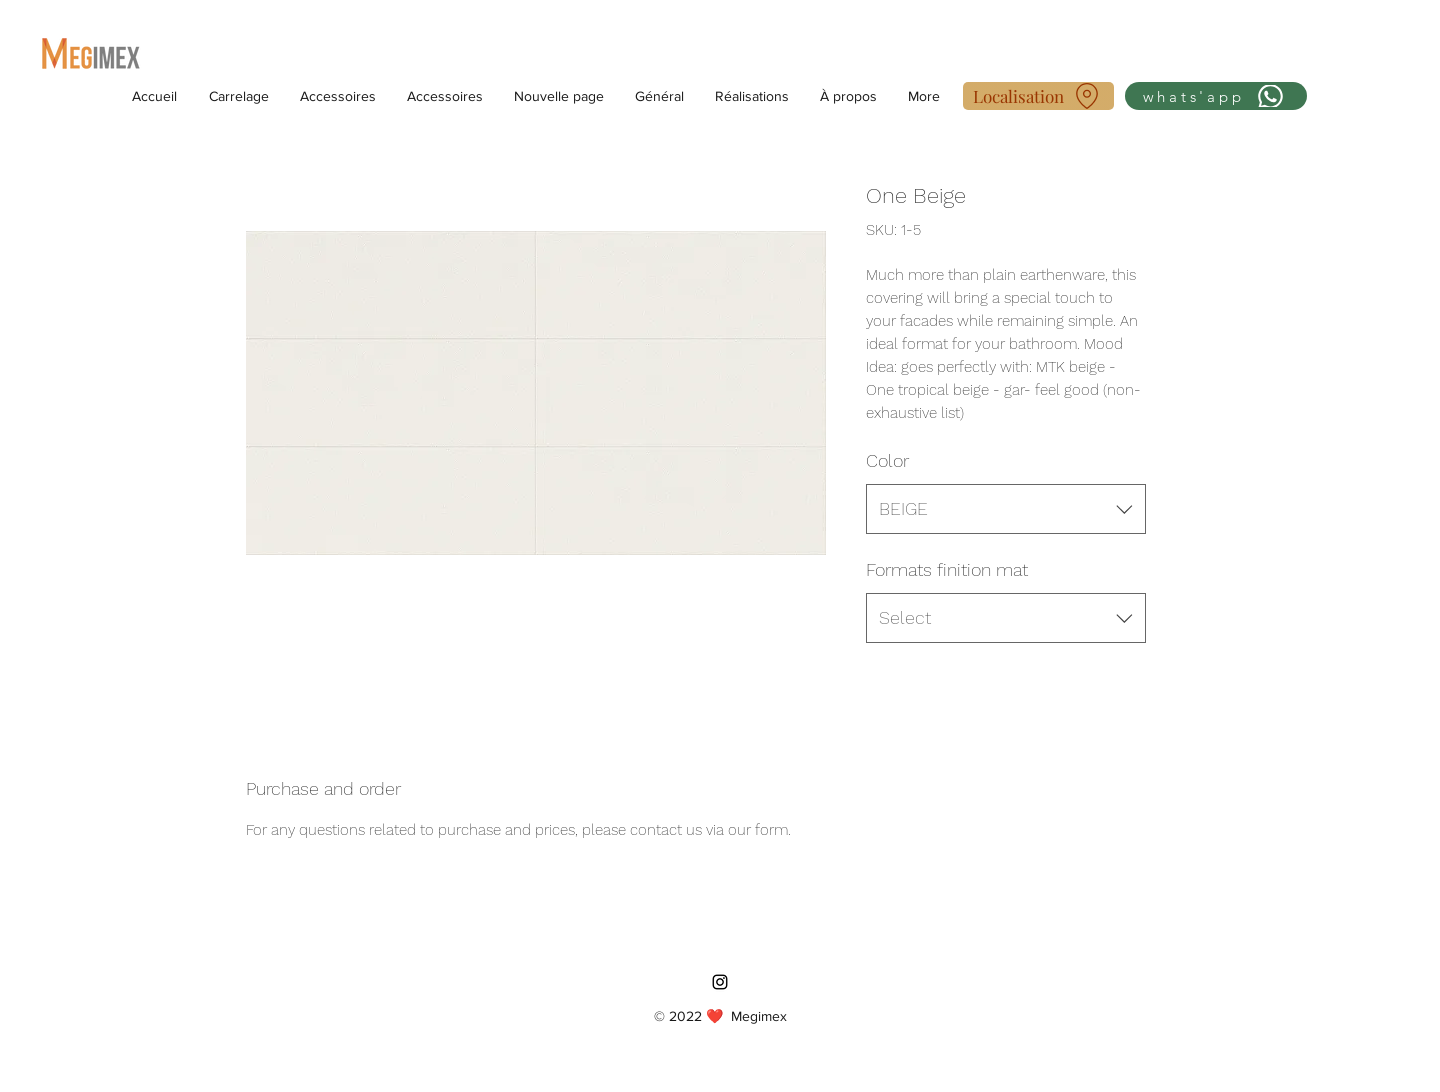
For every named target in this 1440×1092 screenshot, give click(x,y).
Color (887, 460)
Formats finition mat (947, 569)
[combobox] (1006, 509)
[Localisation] (1038, 96)
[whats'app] (1216, 96)
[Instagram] (720, 982)
